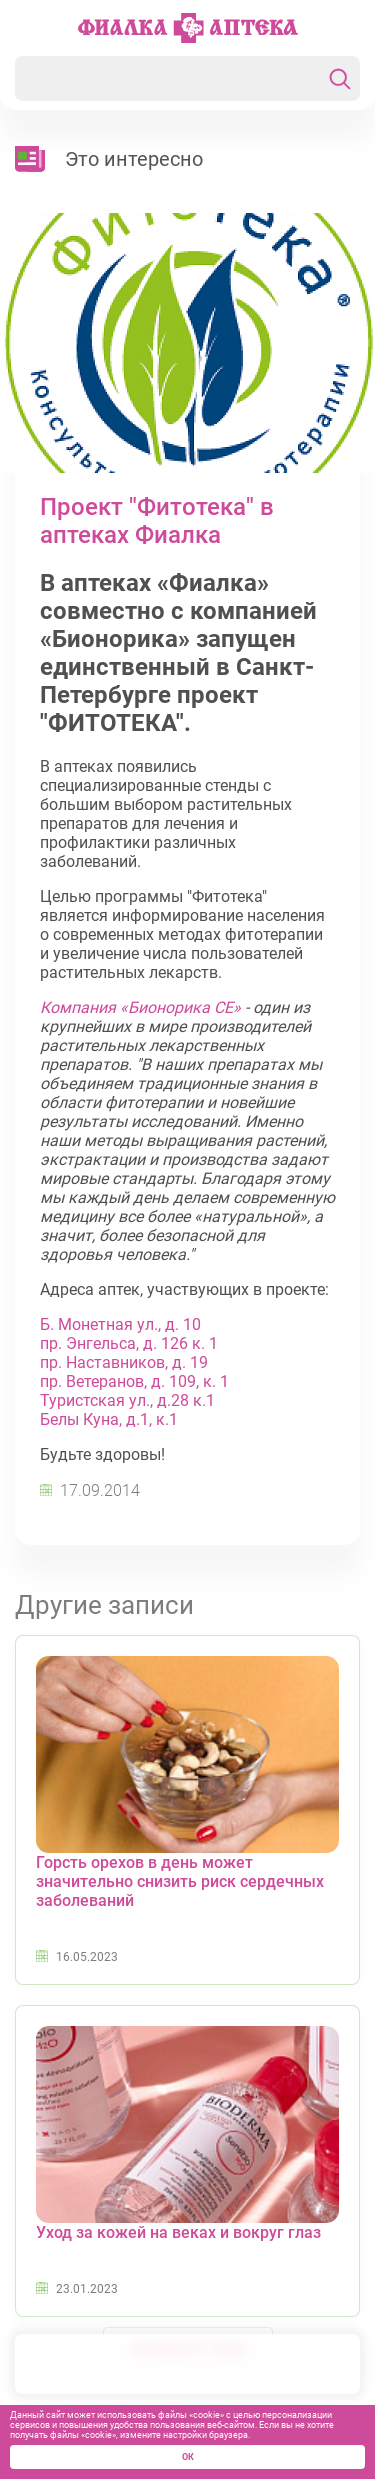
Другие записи (104, 1605)
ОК (188, 2457)
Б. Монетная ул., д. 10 (120, 1324)
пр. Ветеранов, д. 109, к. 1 (134, 1381)
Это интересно (134, 159)
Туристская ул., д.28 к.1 (127, 1400)
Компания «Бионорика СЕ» (140, 1007)
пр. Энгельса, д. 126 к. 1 (129, 1343)
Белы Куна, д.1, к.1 (109, 1419)
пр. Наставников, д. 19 (124, 1362)
